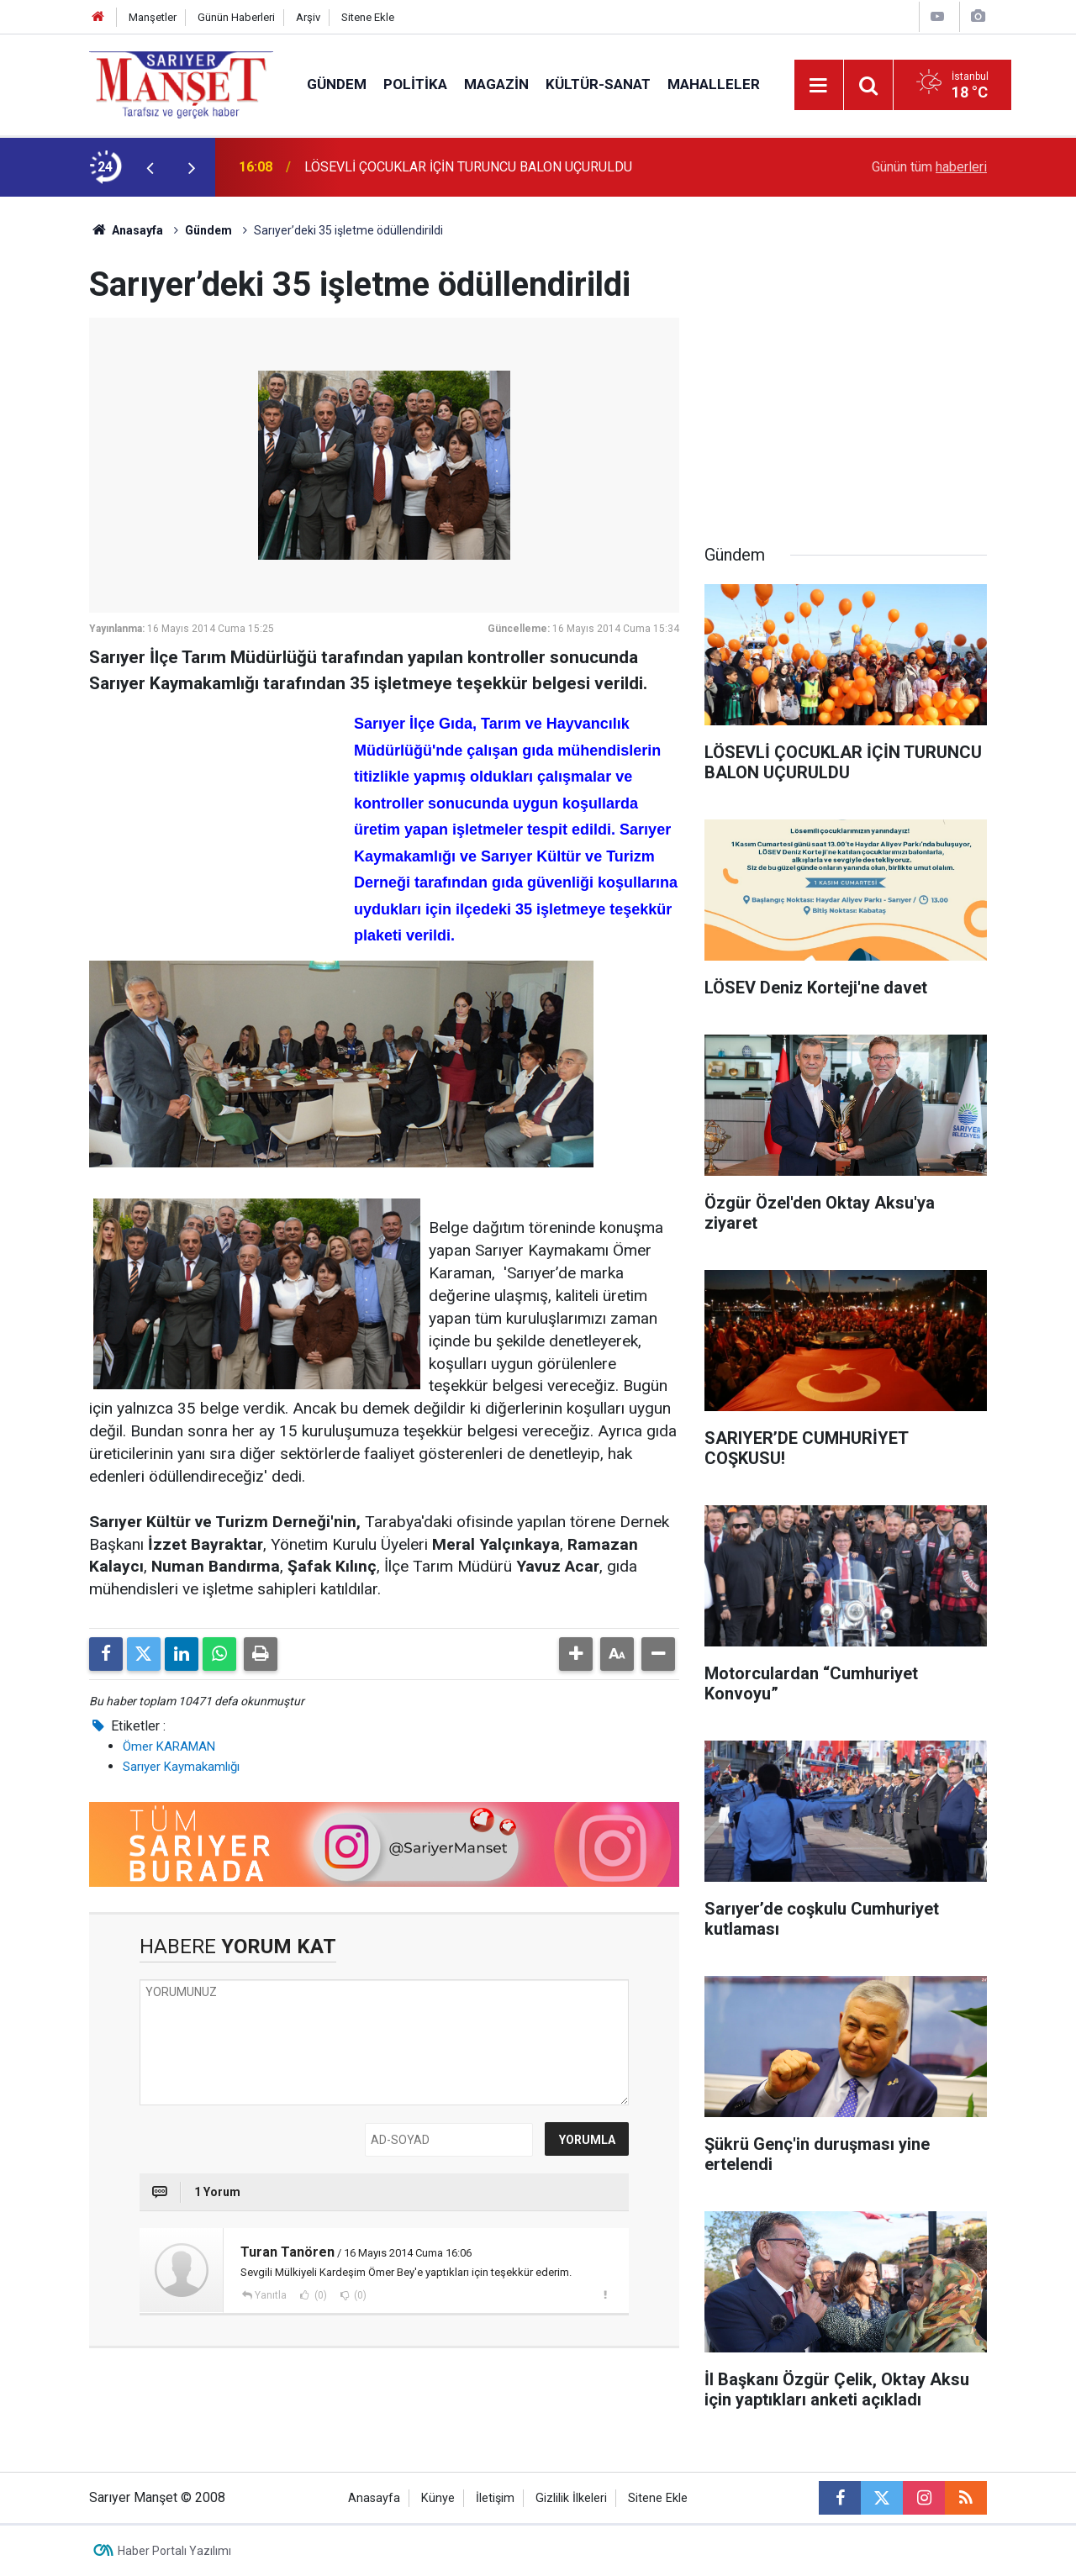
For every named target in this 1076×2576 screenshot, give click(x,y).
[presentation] (150, 167)
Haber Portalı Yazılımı (174, 2551)
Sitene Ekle (367, 17)
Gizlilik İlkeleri (571, 2498)
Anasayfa (126, 230)
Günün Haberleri (236, 17)
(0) (319, 2295)
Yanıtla (271, 2295)
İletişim (495, 2498)
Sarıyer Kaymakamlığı (181, 1766)
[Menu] (819, 86)
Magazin (496, 84)
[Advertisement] (215, 814)
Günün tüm (929, 167)
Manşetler (153, 17)
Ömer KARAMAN (169, 1746)
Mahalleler (713, 84)
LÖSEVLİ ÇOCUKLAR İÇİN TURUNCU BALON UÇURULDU (468, 167)
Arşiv (308, 17)
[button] (576, 1654)
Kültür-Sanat (598, 84)
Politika (415, 84)
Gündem (337, 84)
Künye (438, 2498)
